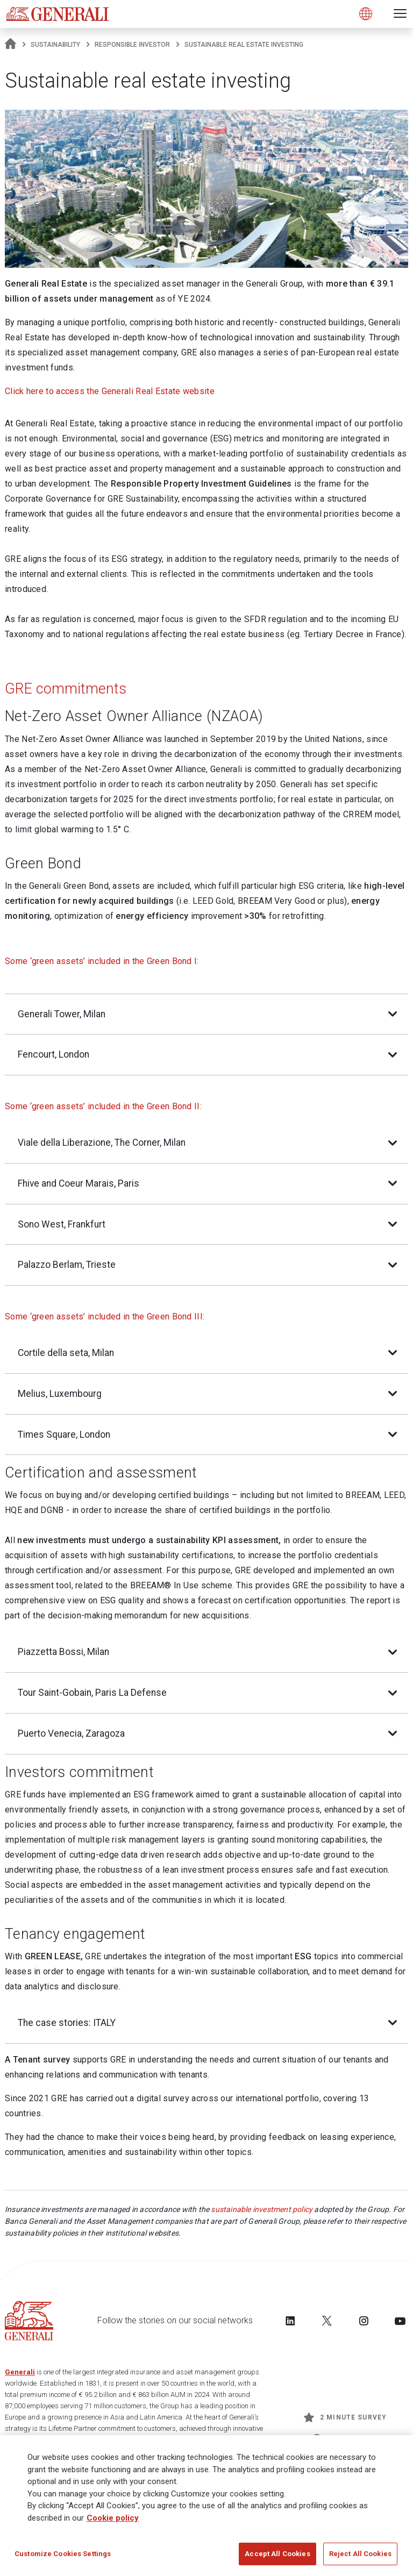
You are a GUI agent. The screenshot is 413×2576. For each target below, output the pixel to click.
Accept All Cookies (277, 2558)
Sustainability (55, 44)
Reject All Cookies (360, 2558)
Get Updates (345, 2439)
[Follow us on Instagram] (363, 2321)
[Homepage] (10, 45)
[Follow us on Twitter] (327, 2321)
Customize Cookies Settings (63, 2558)
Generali (20, 2372)
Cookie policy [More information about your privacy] (113, 2522)
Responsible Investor (132, 44)
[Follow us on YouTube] (400, 2321)
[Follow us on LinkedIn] (290, 2321)
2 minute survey (345, 2417)
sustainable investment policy (261, 2209)
